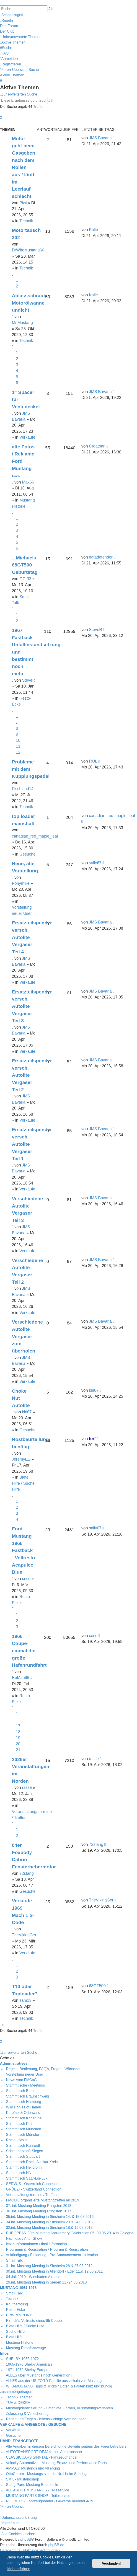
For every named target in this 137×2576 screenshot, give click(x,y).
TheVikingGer (24, 1935)
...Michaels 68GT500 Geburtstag (25, 565)
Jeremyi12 (21, 1459)
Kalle (93, 229)
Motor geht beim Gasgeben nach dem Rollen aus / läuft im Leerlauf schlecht (23, 167)
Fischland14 (23, 788)
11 (18, 746)
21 (18, 1750)
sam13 (25, 2000)
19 (18, 1737)
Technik (26, 221)
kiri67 (27, 1412)
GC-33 (25, 579)
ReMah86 (20, 1677)
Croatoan (97, 446)
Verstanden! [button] (111, 2563)
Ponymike (20, 883)
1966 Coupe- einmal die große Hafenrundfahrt (29, 1651)
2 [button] (1, 117)
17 (18, 1726)
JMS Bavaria (100, 138)
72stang (26, 1873)
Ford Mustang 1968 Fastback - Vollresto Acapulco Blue (23, 1550)
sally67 (95, 863)
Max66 (28, 482)
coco (26, 1578)
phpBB (25, 2539)
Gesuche (27, 854)
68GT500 (97, 1986)
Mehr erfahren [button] (18, 2569)
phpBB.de (56, 2545)
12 (18, 752)
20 (18, 1744)
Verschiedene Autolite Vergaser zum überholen (27, 1336)
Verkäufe (27, 437)
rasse (27, 1787)
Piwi (23, 203)
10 (18, 740)
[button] (0, 123)
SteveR (28, 680)
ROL (93, 761)
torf (92, 1438)
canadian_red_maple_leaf (35, 836)
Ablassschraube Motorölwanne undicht (30, 303)
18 (18, 1732)
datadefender (101, 557)
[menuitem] (6, 20)
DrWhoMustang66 (28, 250)
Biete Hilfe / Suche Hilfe (23, 1483)
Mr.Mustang (22, 322)
